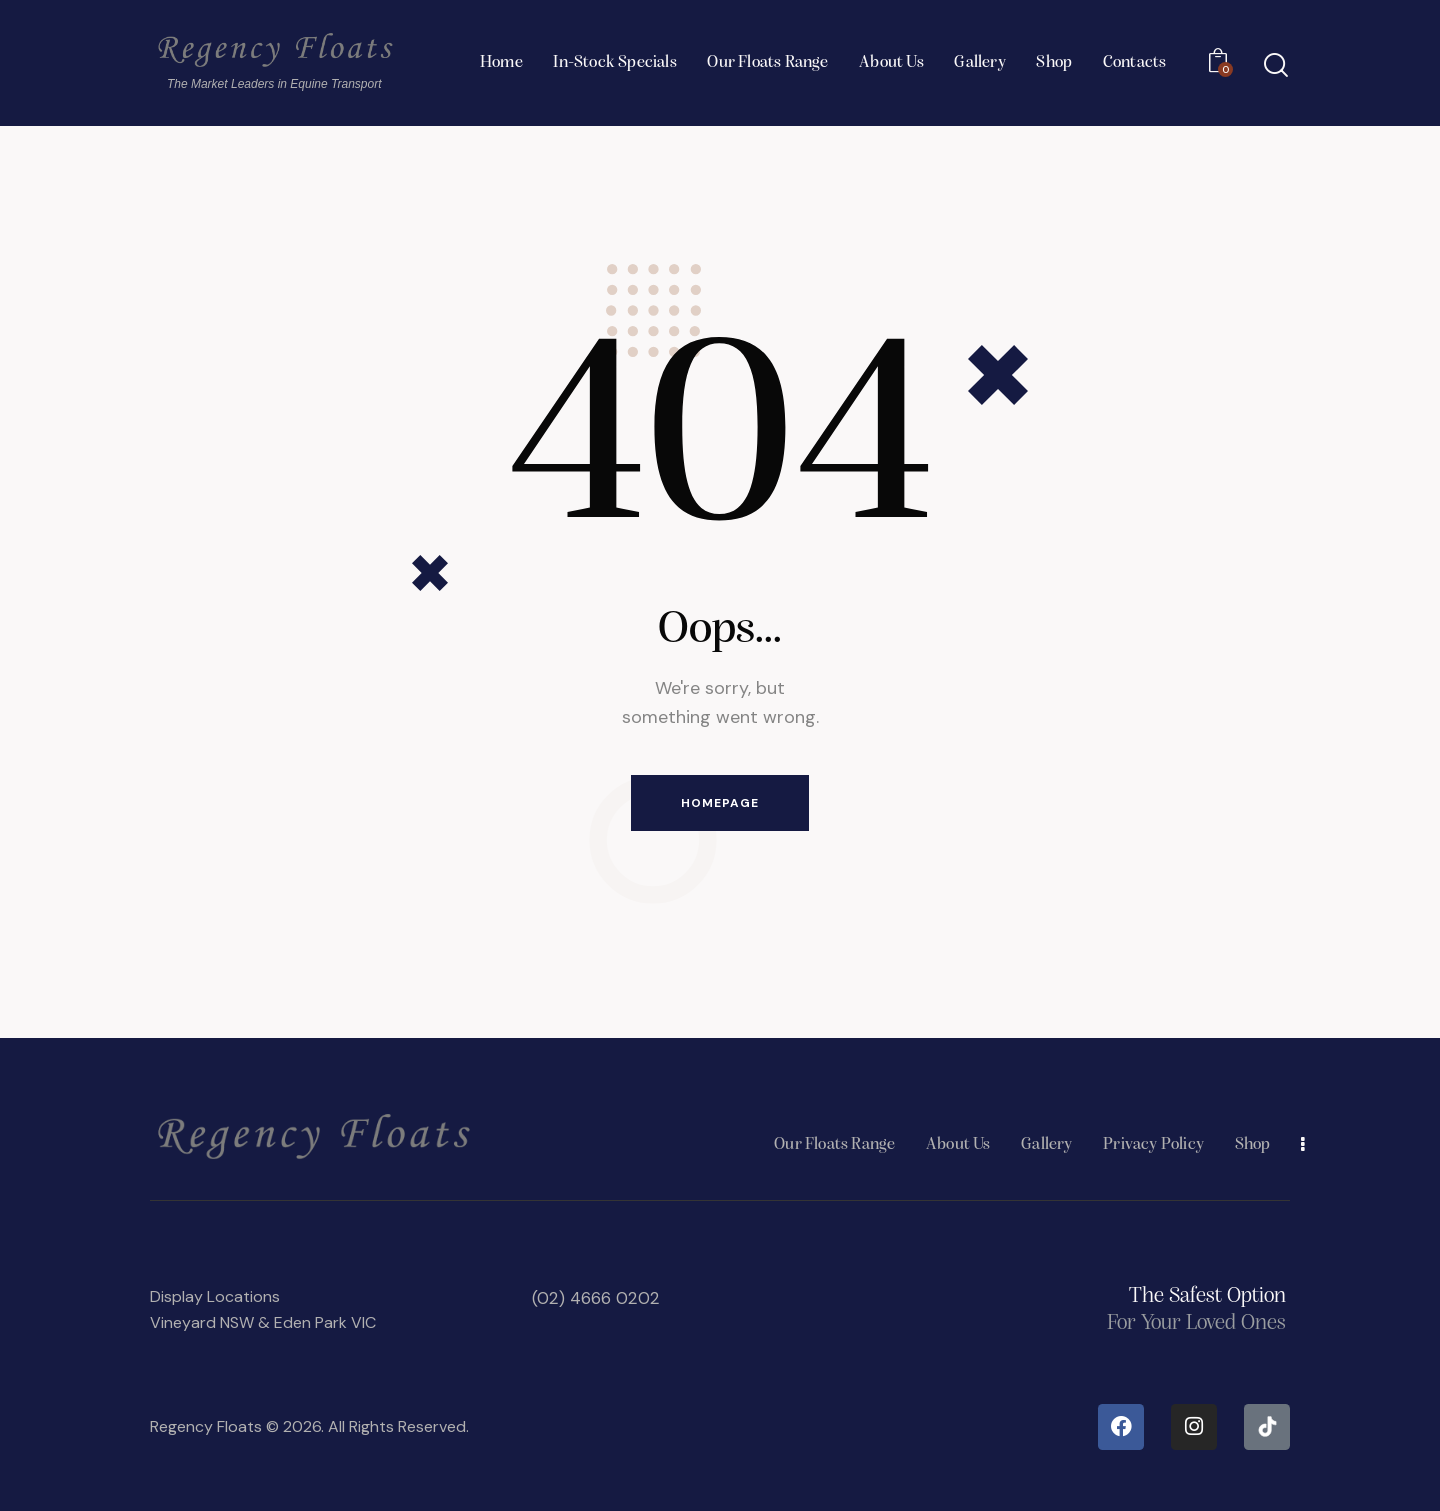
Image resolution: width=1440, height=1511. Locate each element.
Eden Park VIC (325, 1322)
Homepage (720, 803)
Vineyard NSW (202, 1322)
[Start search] (1276, 65)
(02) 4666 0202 (594, 1298)
